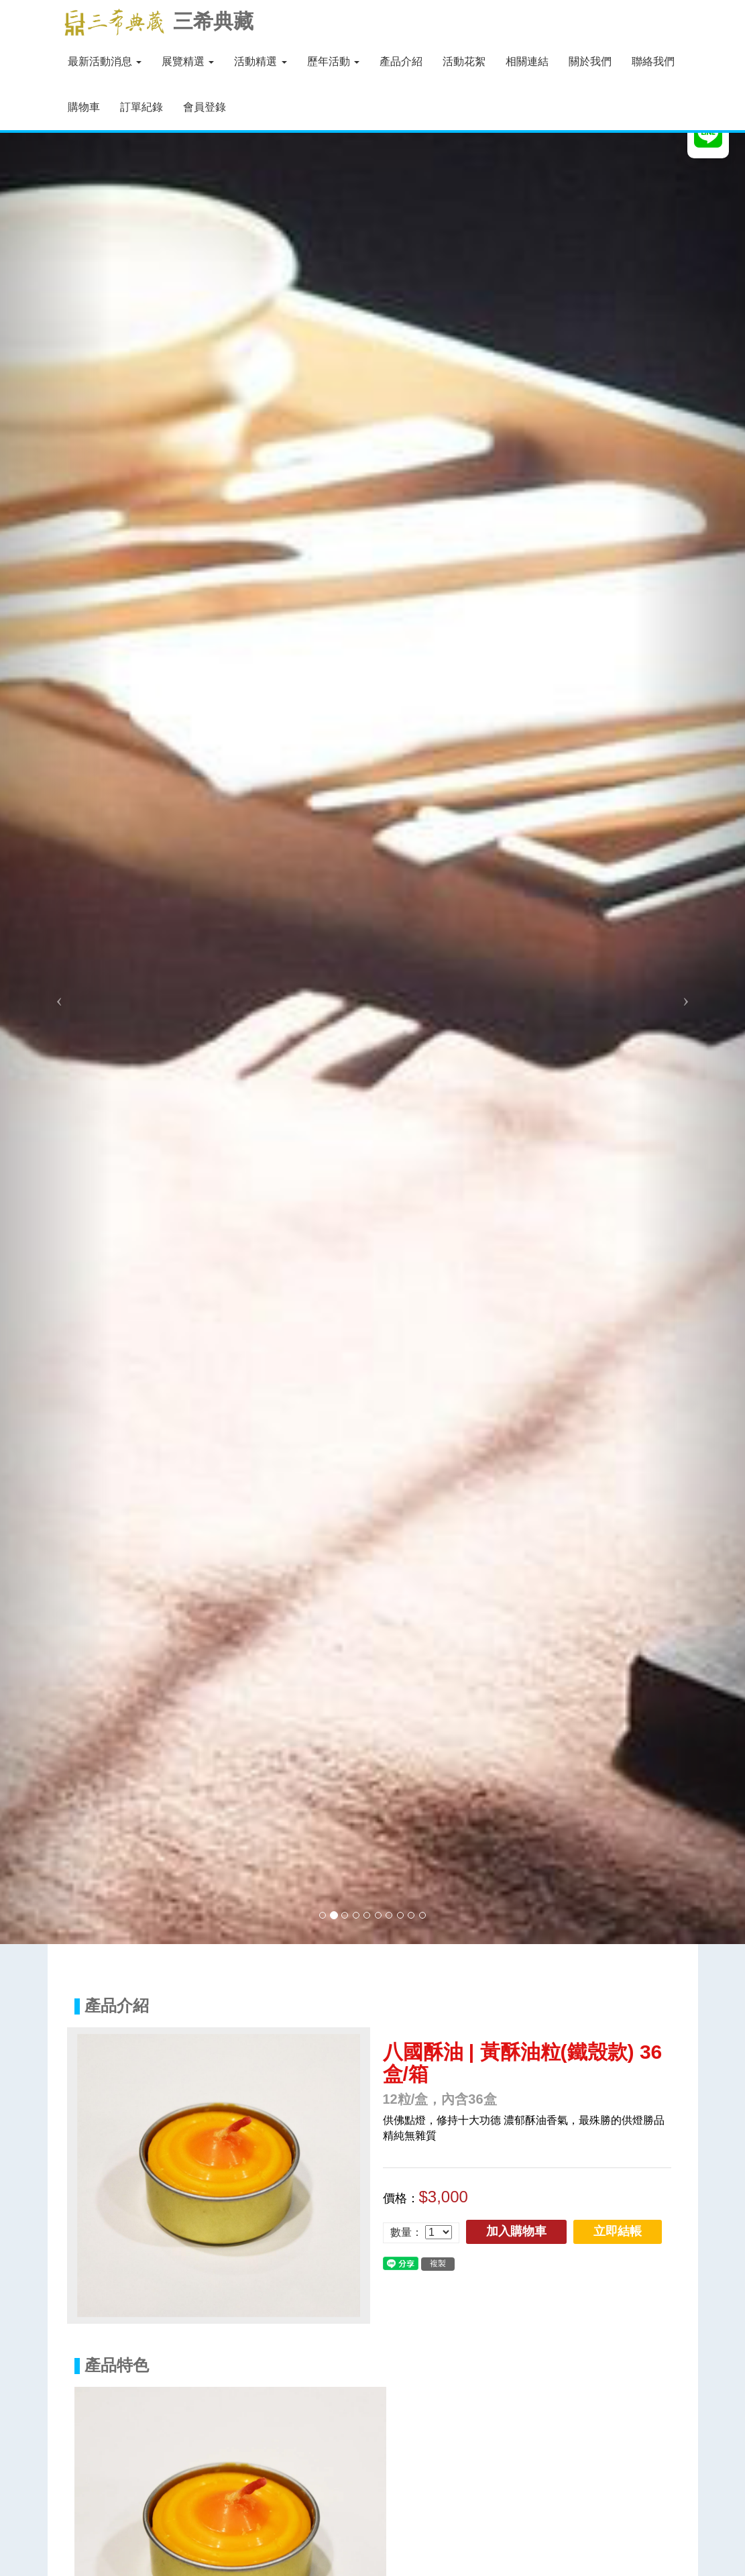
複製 (438, 2263)
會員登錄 (204, 107)
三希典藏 (156, 22)
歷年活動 (333, 61)
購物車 (84, 107)
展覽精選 (188, 61)
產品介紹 (401, 61)
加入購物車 (516, 2231)
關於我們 (590, 61)
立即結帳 (617, 2231)
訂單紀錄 (141, 107)
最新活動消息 (104, 61)
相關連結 (527, 61)
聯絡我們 (653, 61)
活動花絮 (464, 61)
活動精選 (260, 61)
